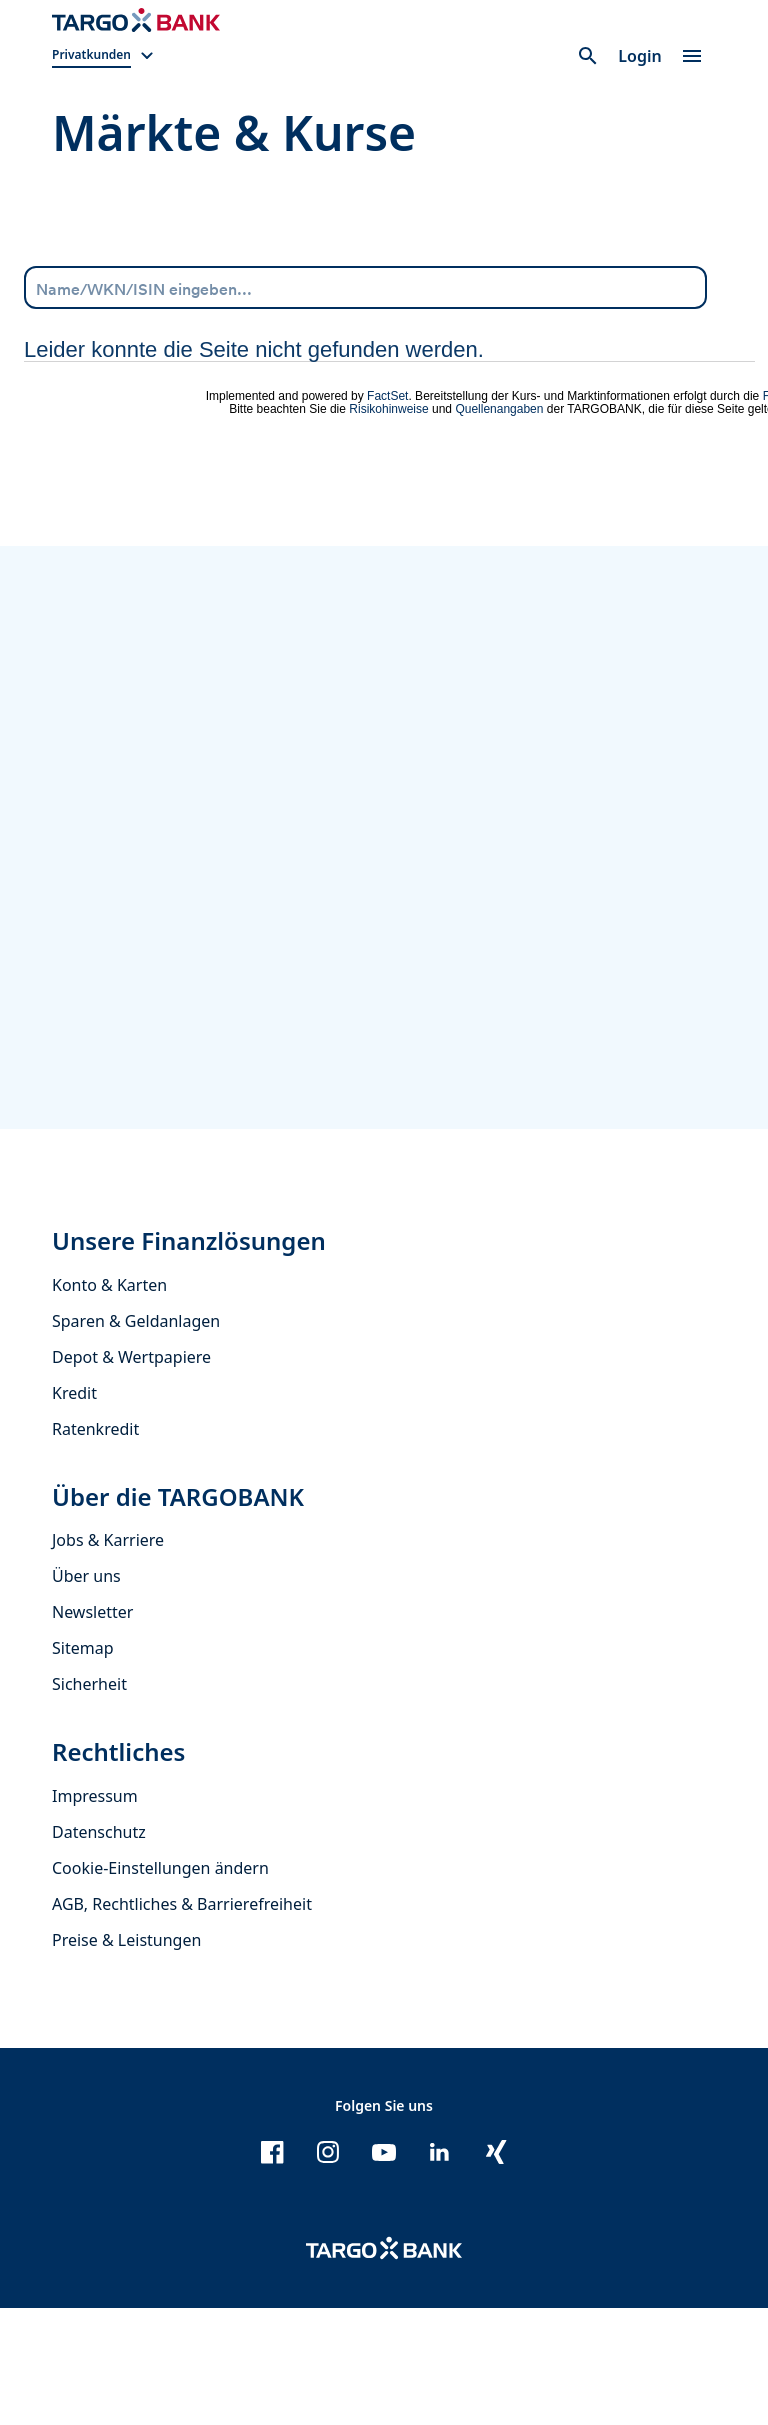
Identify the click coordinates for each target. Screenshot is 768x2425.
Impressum (95, 1913)
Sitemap (83, 1766)
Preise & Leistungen (126, 2057)
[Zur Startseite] (136, 20)
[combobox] (365, 287)
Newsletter (92, 1730)
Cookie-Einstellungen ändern (160, 1985)
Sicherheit (89, 1802)
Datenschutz (99, 1949)
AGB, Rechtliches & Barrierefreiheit (182, 2021)
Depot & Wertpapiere (131, 1474)
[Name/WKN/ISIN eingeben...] (365, 286)
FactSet (387, 396)
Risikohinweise (388, 409)
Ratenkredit (95, 1546)
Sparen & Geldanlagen (136, 1438)
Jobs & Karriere (108, 1658)
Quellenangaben (499, 409)
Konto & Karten (109, 1402)
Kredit (74, 1510)
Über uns (86, 1694)
